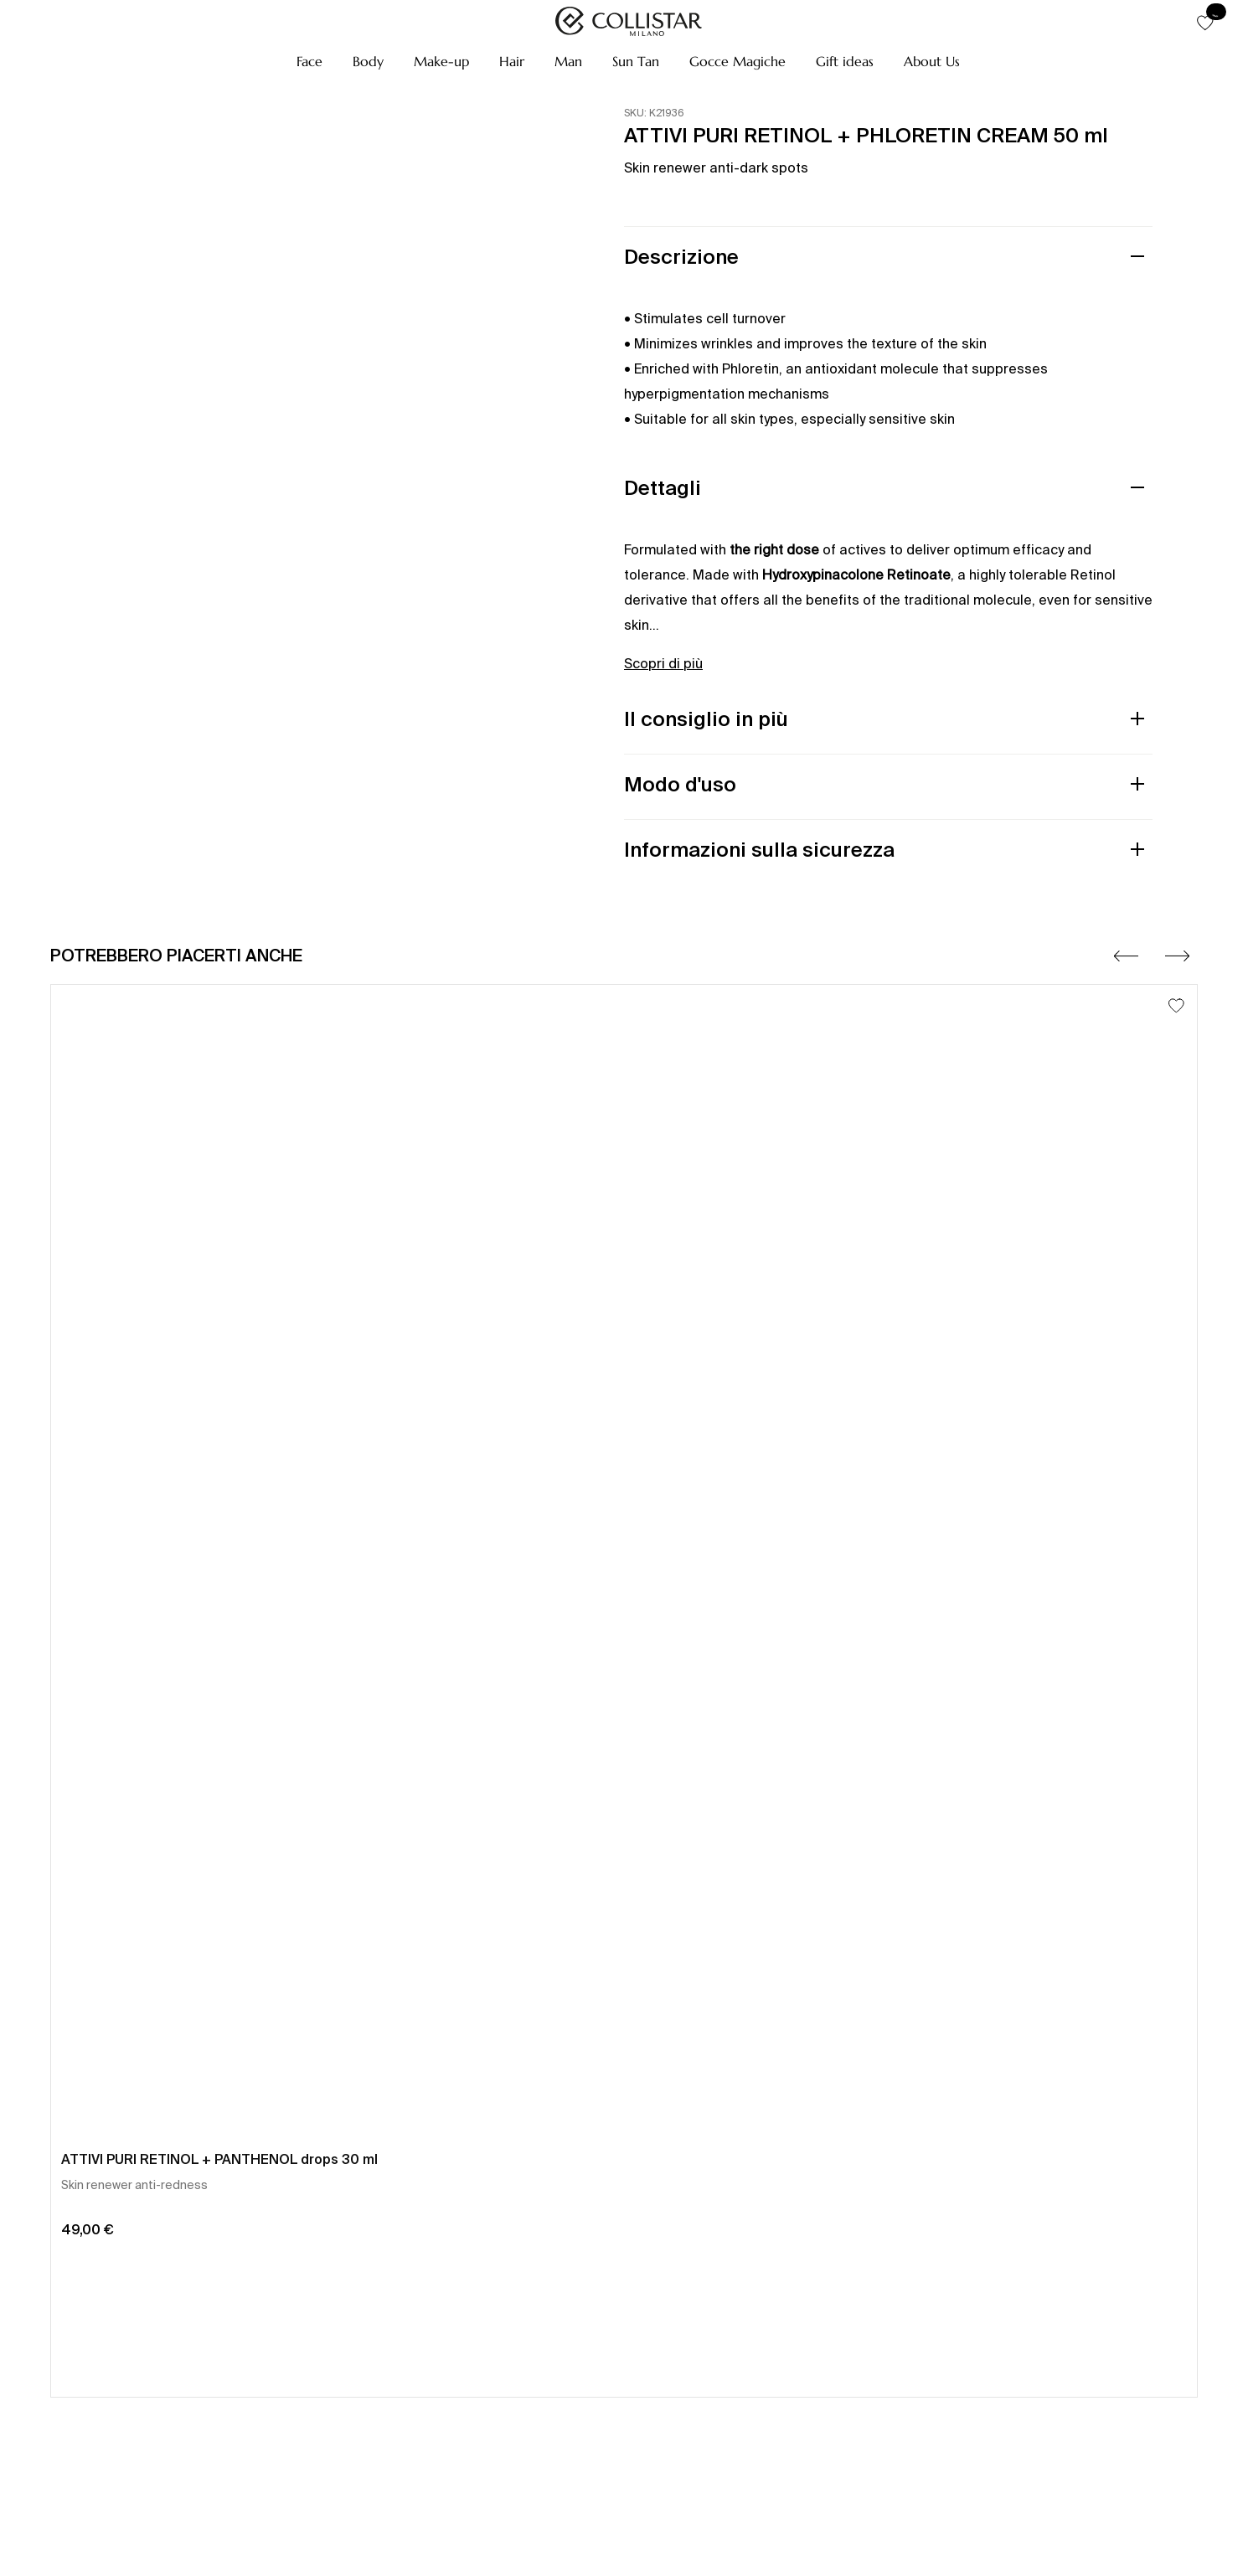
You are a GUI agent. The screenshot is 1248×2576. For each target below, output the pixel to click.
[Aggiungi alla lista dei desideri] (1176, 1005)
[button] (309, 61)
